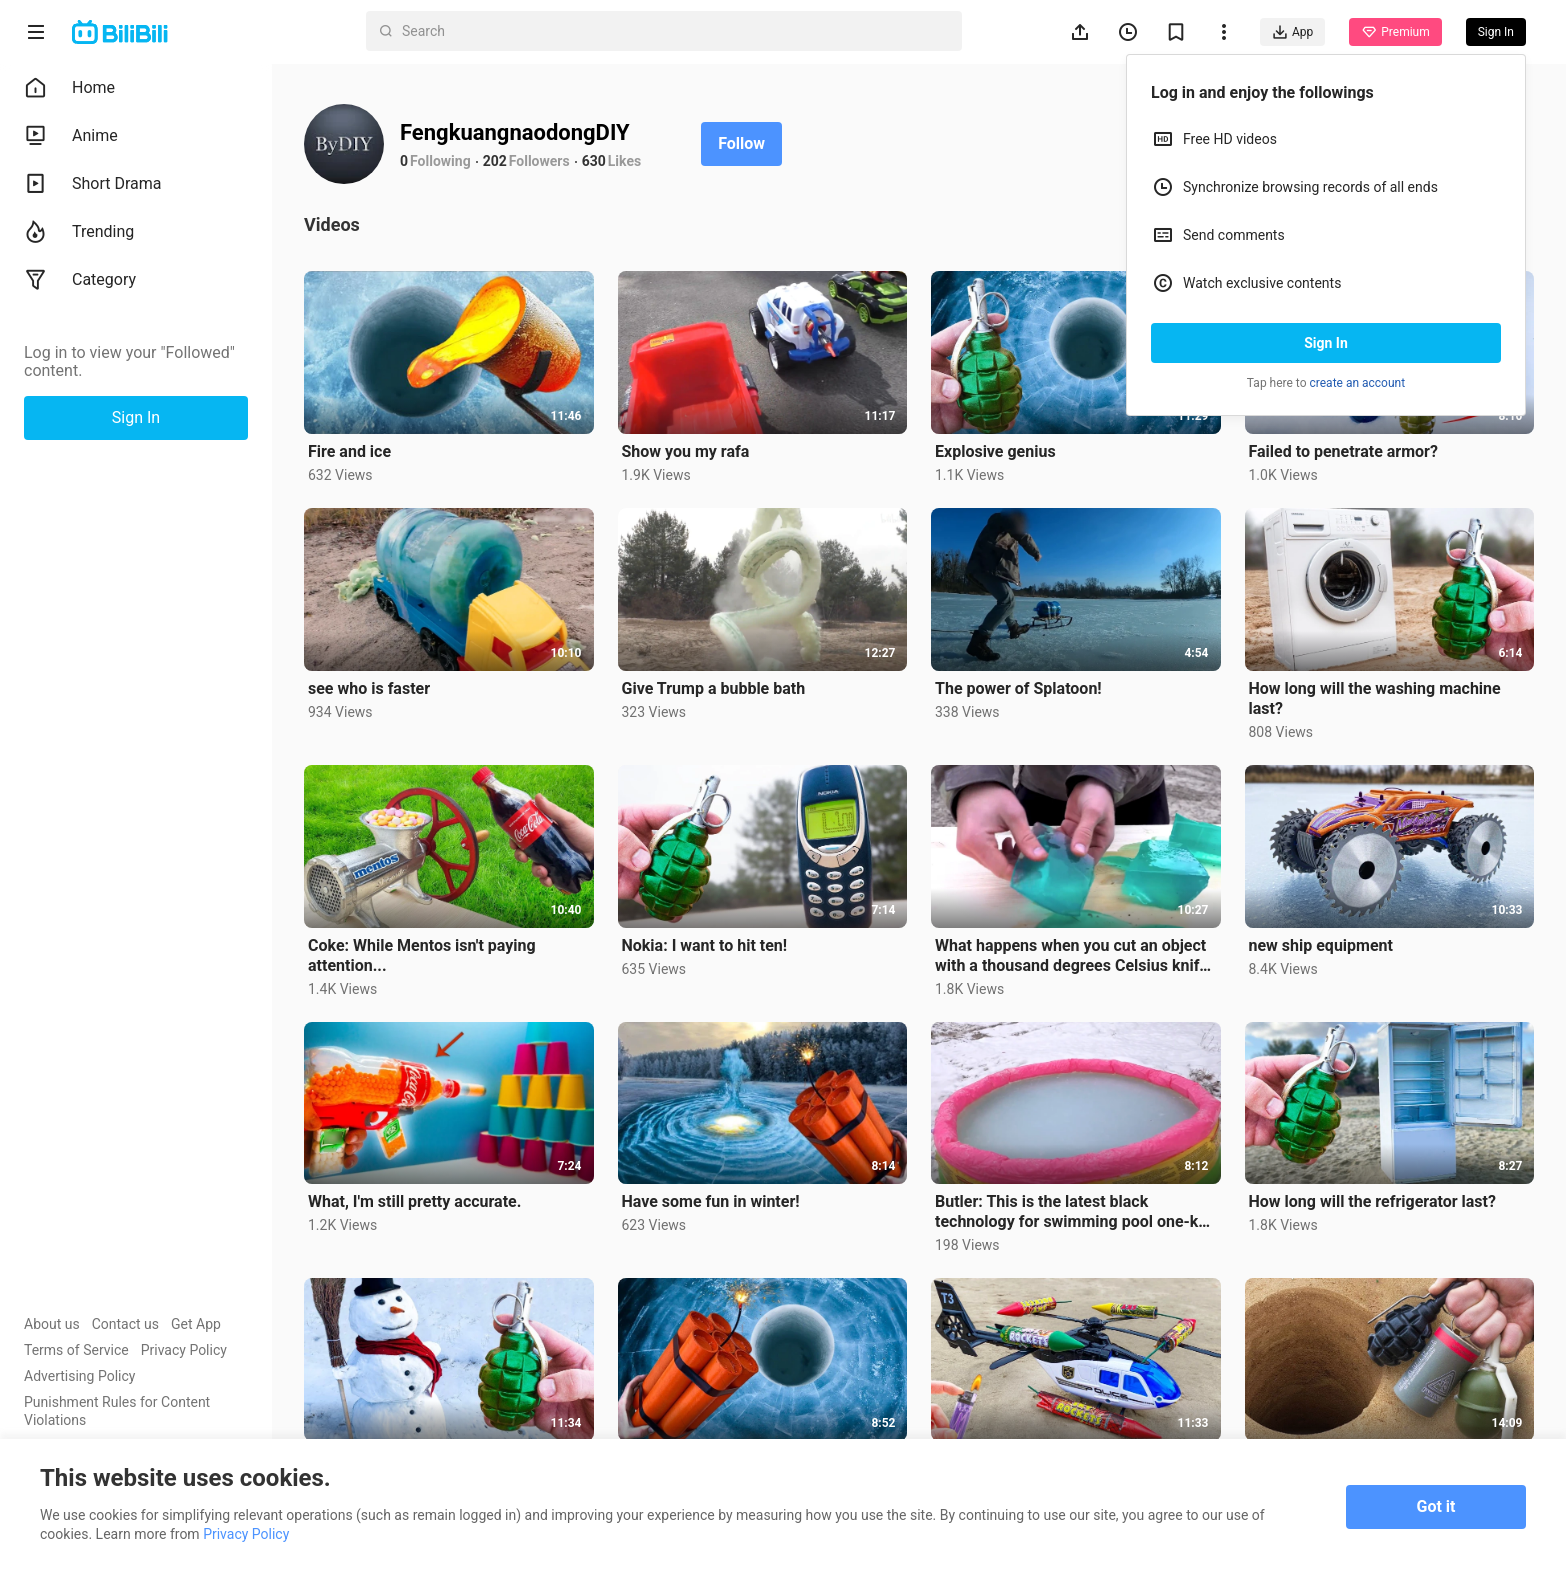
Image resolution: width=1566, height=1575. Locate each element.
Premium (1395, 32)
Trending (79, 232)
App (1292, 32)
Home (69, 88)
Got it (1436, 1506)
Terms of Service (76, 1350)
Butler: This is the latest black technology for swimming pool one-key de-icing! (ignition (1075, 1212)
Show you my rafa (686, 451)
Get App (196, 1324)
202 (495, 161)
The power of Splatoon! (1018, 688)
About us (52, 1324)
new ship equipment (1321, 945)
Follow (741, 143)
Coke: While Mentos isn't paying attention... (422, 955)
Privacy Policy (184, 1350)
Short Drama (93, 184)
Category (80, 280)
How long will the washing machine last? (1375, 698)
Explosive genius (995, 451)
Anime (71, 136)
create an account (1358, 383)
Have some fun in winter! (711, 1201)
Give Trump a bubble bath (714, 688)
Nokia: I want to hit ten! (705, 945)
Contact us (125, 1324)
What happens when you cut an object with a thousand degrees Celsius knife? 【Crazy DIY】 (1075, 956)
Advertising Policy (79, 1376)
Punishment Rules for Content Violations (117, 1411)
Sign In (1326, 343)
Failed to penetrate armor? (1343, 451)
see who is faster (369, 688)
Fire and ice (349, 451)
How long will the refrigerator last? (1372, 1201)
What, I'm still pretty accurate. (414, 1201)
